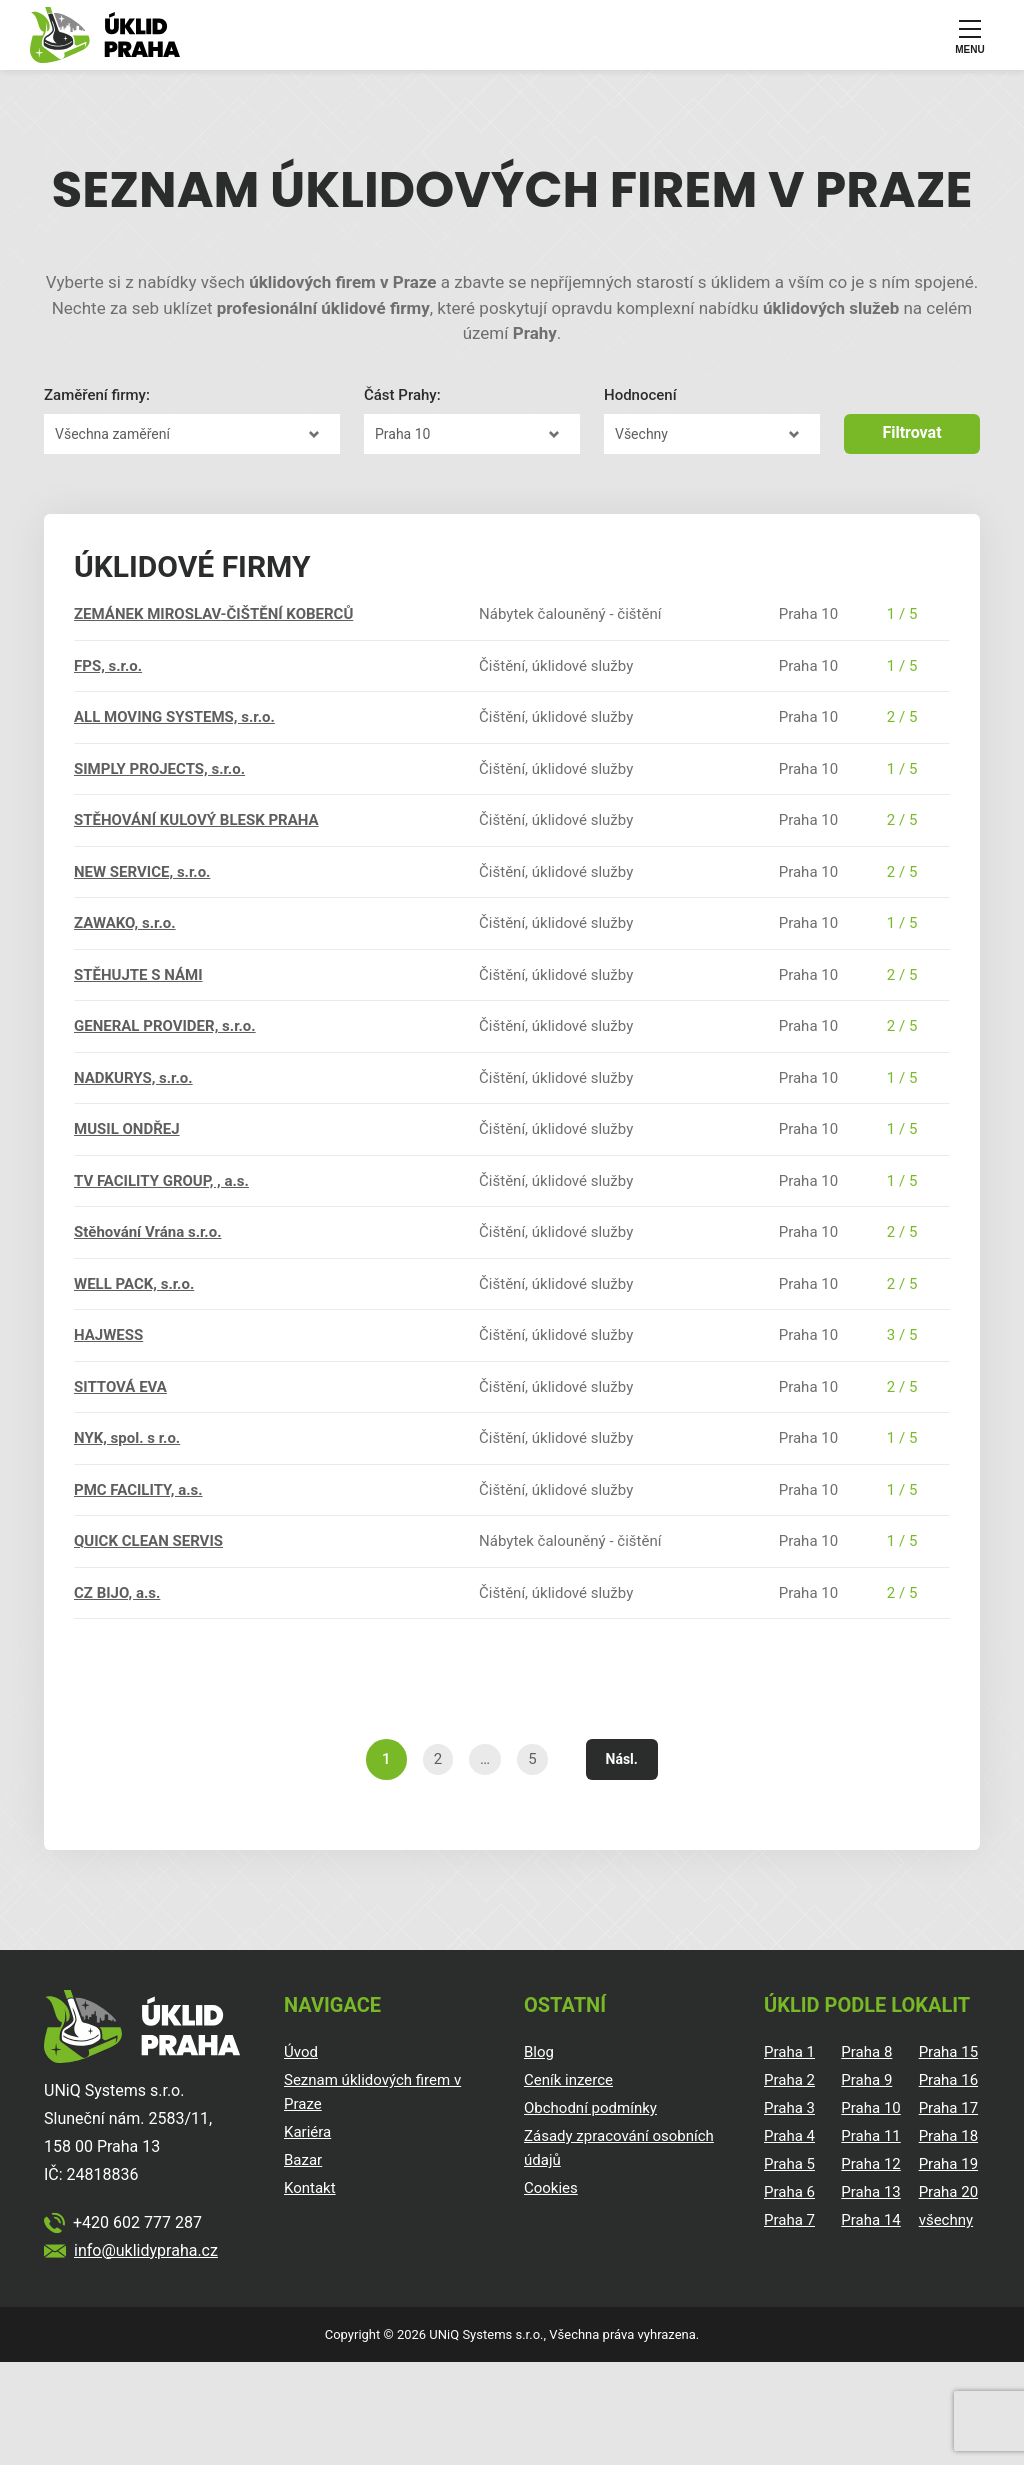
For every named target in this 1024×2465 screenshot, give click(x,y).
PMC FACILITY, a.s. (138, 1490)
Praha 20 (948, 2192)
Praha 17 (948, 2108)
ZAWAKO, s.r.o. (125, 923)
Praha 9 (866, 2080)
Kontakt (310, 2188)
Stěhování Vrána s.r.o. (148, 1232)
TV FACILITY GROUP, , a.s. (161, 1181)
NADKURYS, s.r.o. (133, 1078)
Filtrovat (911, 432)
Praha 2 (789, 2080)
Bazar (303, 2160)
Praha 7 (789, 2220)
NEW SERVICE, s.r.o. (142, 872)
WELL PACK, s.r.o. (134, 1284)
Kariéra (307, 2132)
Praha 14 (870, 2220)
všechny (946, 2220)
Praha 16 (948, 2080)
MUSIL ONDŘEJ (127, 1129)
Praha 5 (789, 2164)
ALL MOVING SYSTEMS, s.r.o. (174, 717)
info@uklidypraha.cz (146, 2250)
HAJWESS (108, 1335)
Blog (539, 2052)
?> (192, 434)
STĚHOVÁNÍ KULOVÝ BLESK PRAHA (196, 820)
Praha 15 (948, 2052)
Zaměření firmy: (97, 395)
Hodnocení (640, 395)
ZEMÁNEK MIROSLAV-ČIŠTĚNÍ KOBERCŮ (213, 614)
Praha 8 (866, 2052)
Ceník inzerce (568, 2080)
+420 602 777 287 (137, 2222)
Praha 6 (789, 2192)
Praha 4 (789, 2136)
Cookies (551, 2188)
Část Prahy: (402, 395)
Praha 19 (948, 2164)
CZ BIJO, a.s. (117, 1593)
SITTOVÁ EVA (120, 1387)
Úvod (301, 2052)
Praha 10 (870, 2108)
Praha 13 (870, 2192)
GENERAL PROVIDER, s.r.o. (165, 1026)
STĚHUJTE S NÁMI (138, 975)
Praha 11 (870, 2136)
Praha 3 (789, 2108)
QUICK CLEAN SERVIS (148, 1541)
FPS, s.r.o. (108, 666)
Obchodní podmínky (590, 2108)
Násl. (622, 1759)
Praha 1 (789, 2052)
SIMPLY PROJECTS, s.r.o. (159, 769)
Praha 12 (870, 2164)
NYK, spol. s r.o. (127, 1438)
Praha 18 (948, 2136)
